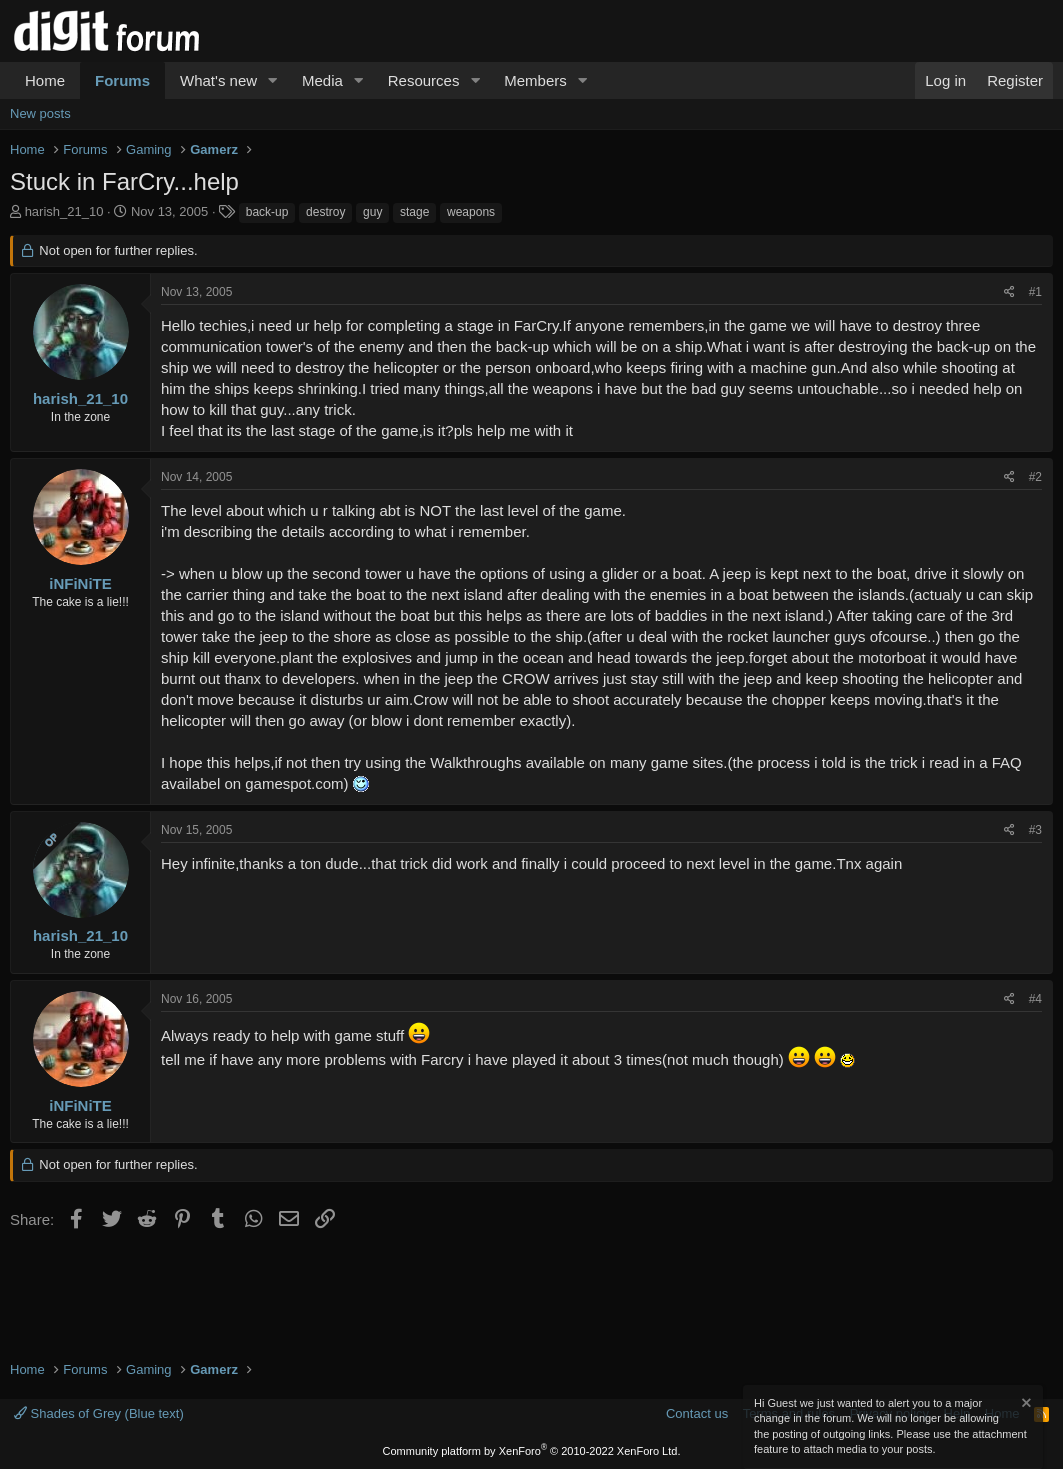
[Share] (1009, 292)
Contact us (697, 1413)
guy (372, 212)
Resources (424, 80)
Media (322, 80)
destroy (325, 212)
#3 (1035, 830)
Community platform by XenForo (532, 1451)
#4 (1035, 999)
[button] (273, 80)
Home (45, 80)
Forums (122, 80)
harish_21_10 (64, 211)
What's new (218, 80)
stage (414, 212)
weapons (471, 212)
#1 (1035, 292)
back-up (267, 212)
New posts (40, 113)
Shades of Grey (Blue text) (99, 1413)
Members (535, 80)
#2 (1035, 477)
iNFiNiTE (80, 583)
